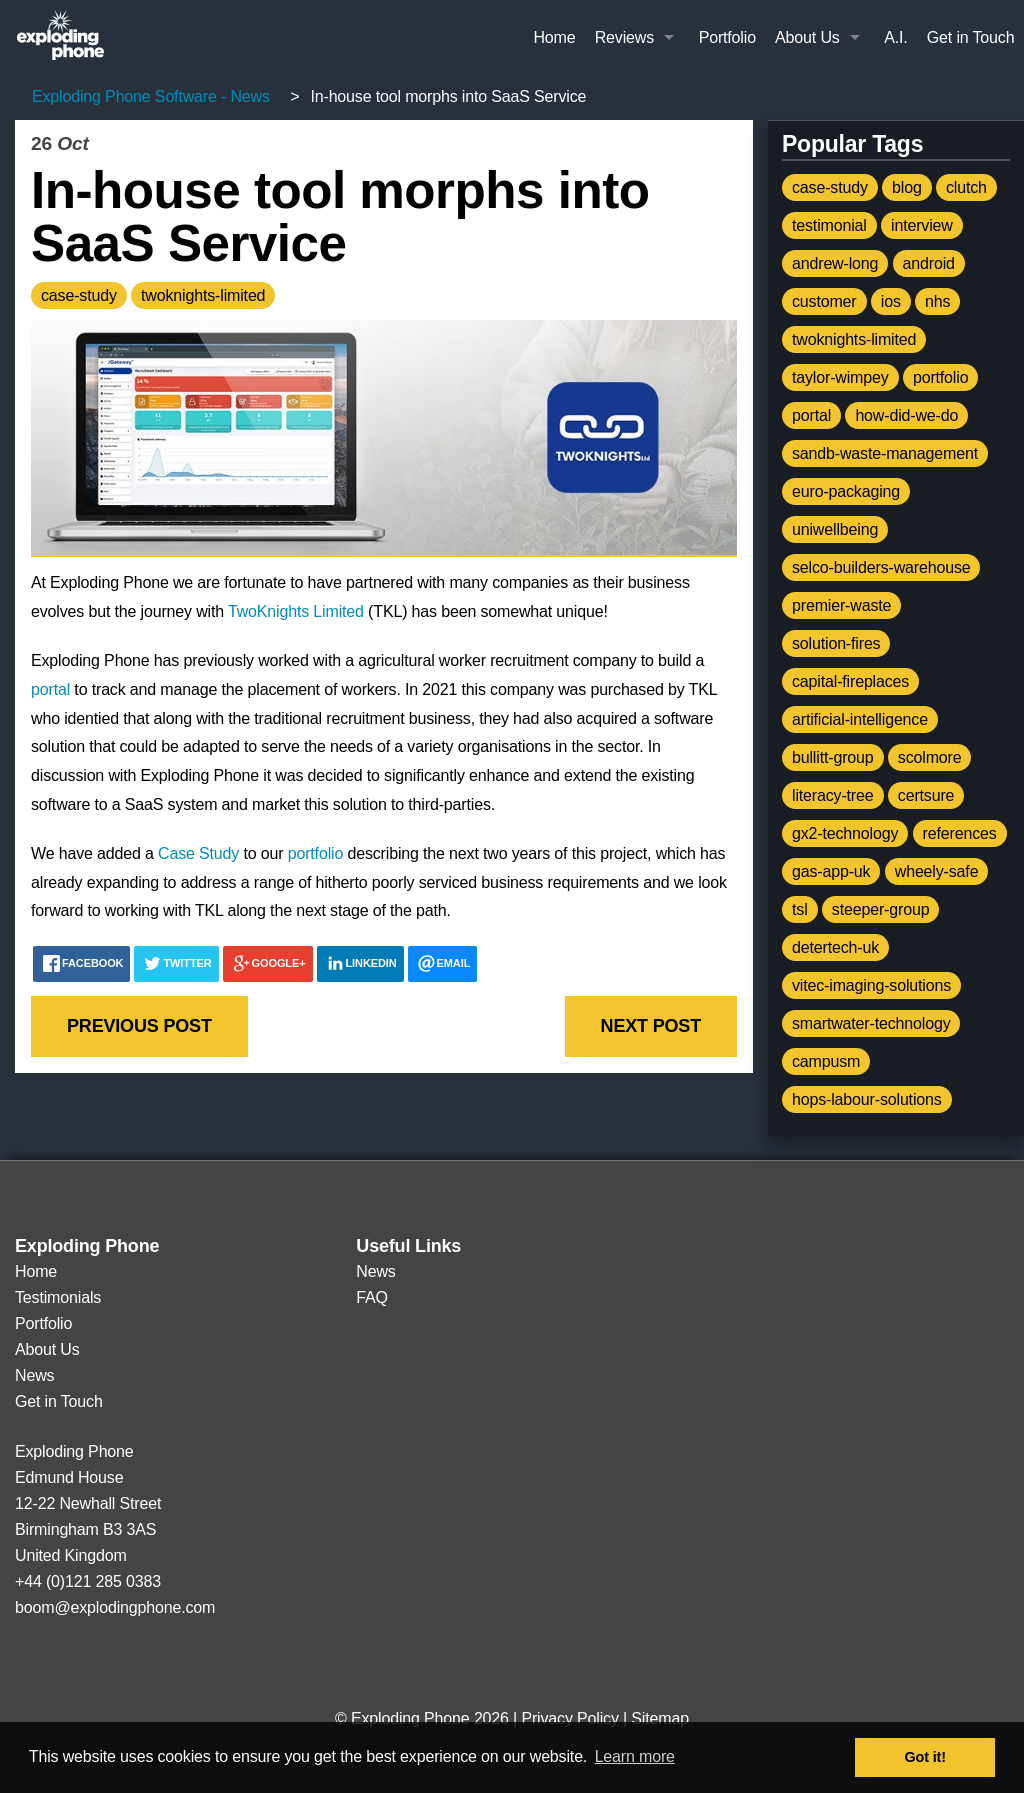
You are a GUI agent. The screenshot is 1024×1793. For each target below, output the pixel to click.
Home (554, 37)
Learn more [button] (635, 1756)
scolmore (930, 757)
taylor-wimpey (840, 377)
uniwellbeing (835, 529)
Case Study (198, 853)
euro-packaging (846, 491)
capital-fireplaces (850, 681)
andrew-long (835, 263)
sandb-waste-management (885, 453)
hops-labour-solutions (867, 1099)
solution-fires (836, 643)
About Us (807, 37)
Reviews (624, 37)
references (960, 833)
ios (891, 301)
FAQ (372, 1297)
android (929, 263)
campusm (826, 1061)
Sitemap (660, 1718)
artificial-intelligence (860, 719)
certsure (926, 795)
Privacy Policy (569, 1718)
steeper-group (881, 909)
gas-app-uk (831, 871)
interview (922, 225)
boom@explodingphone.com (115, 1607)
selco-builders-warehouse (881, 567)
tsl (800, 909)
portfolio (315, 853)
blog (907, 187)
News (34, 1375)
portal (50, 689)
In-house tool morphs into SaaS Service (340, 216)
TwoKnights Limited (296, 611)
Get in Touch (971, 37)
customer (824, 301)
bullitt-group (833, 757)
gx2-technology (845, 833)
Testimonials (58, 1297)
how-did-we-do (906, 415)
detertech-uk (835, 947)
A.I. (895, 37)
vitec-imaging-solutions (871, 985)
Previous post (139, 1026)
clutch (966, 187)
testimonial (829, 225)
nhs (937, 301)
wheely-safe (937, 871)
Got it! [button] (925, 1757)
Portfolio (727, 37)
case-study (79, 295)
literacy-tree (833, 795)
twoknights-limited (203, 295)
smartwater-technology (871, 1023)
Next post (651, 1026)
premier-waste (841, 605)
